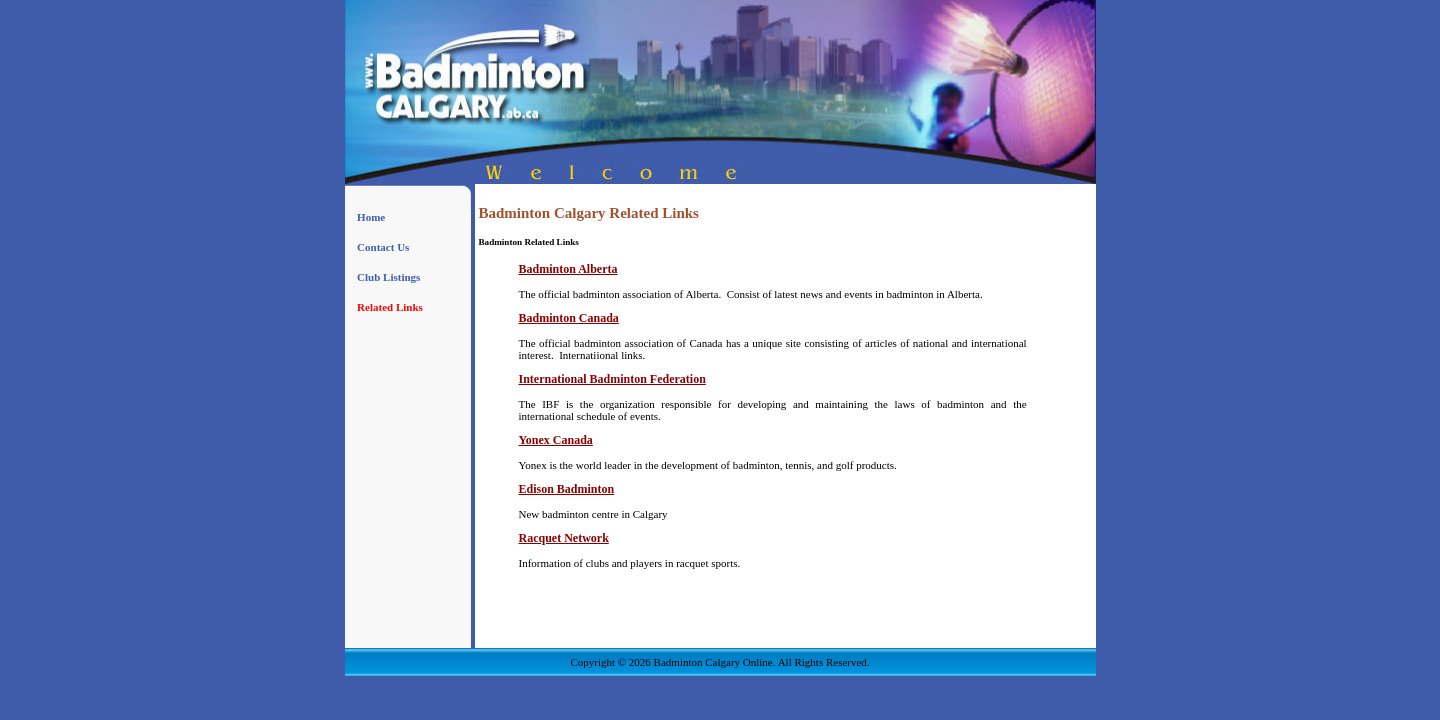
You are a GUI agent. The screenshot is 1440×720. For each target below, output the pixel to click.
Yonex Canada (556, 440)
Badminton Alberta (568, 269)
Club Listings (388, 277)
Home (371, 217)
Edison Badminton (567, 489)
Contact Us (383, 247)
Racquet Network (564, 538)
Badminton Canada (569, 318)
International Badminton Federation (612, 379)
